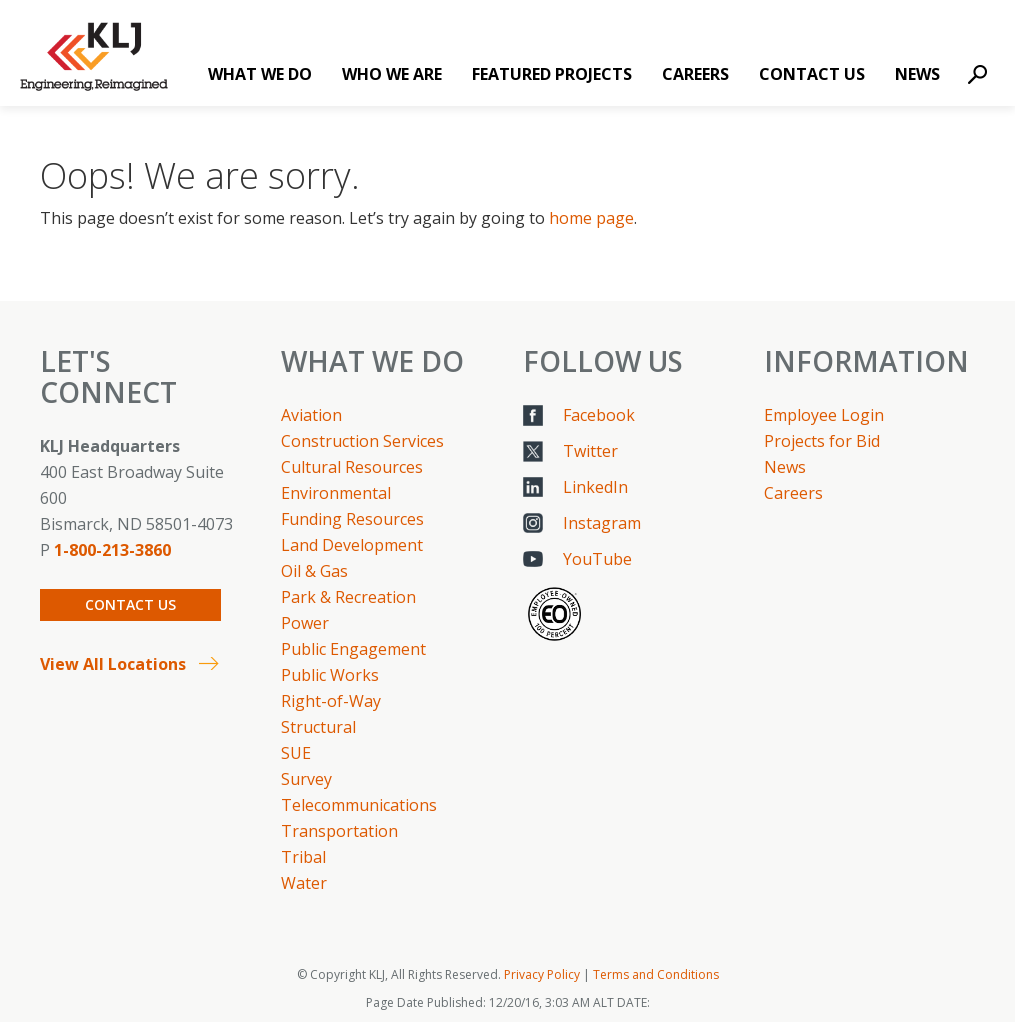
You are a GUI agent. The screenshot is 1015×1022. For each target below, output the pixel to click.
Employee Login (824, 415)
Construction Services (362, 441)
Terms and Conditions (656, 974)
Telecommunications (359, 805)
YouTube (597, 559)
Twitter (590, 451)
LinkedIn (595, 487)
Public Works (330, 675)
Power (305, 623)
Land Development (352, 545)
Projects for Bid (822, 441)
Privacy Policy (542, 974)
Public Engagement (353, 649)
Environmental (336, 493)
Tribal (303, 857)
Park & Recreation (348, 597)
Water (304, 883)
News (917, 74)
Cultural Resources (352, 467)
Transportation (339, 831)
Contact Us (812, 74)
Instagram (602, 523)
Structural (318, 727)
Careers (695, 74)
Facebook (599, 415)
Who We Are (392, 74)
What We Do (260, 74)
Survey (306, 779)
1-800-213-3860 (112, 550)
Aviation (311, 415)
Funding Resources (352, 519)
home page (591, 218)
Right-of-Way (331, 701)
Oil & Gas (314, 571)
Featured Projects (552, 74)
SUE (296, 753)
